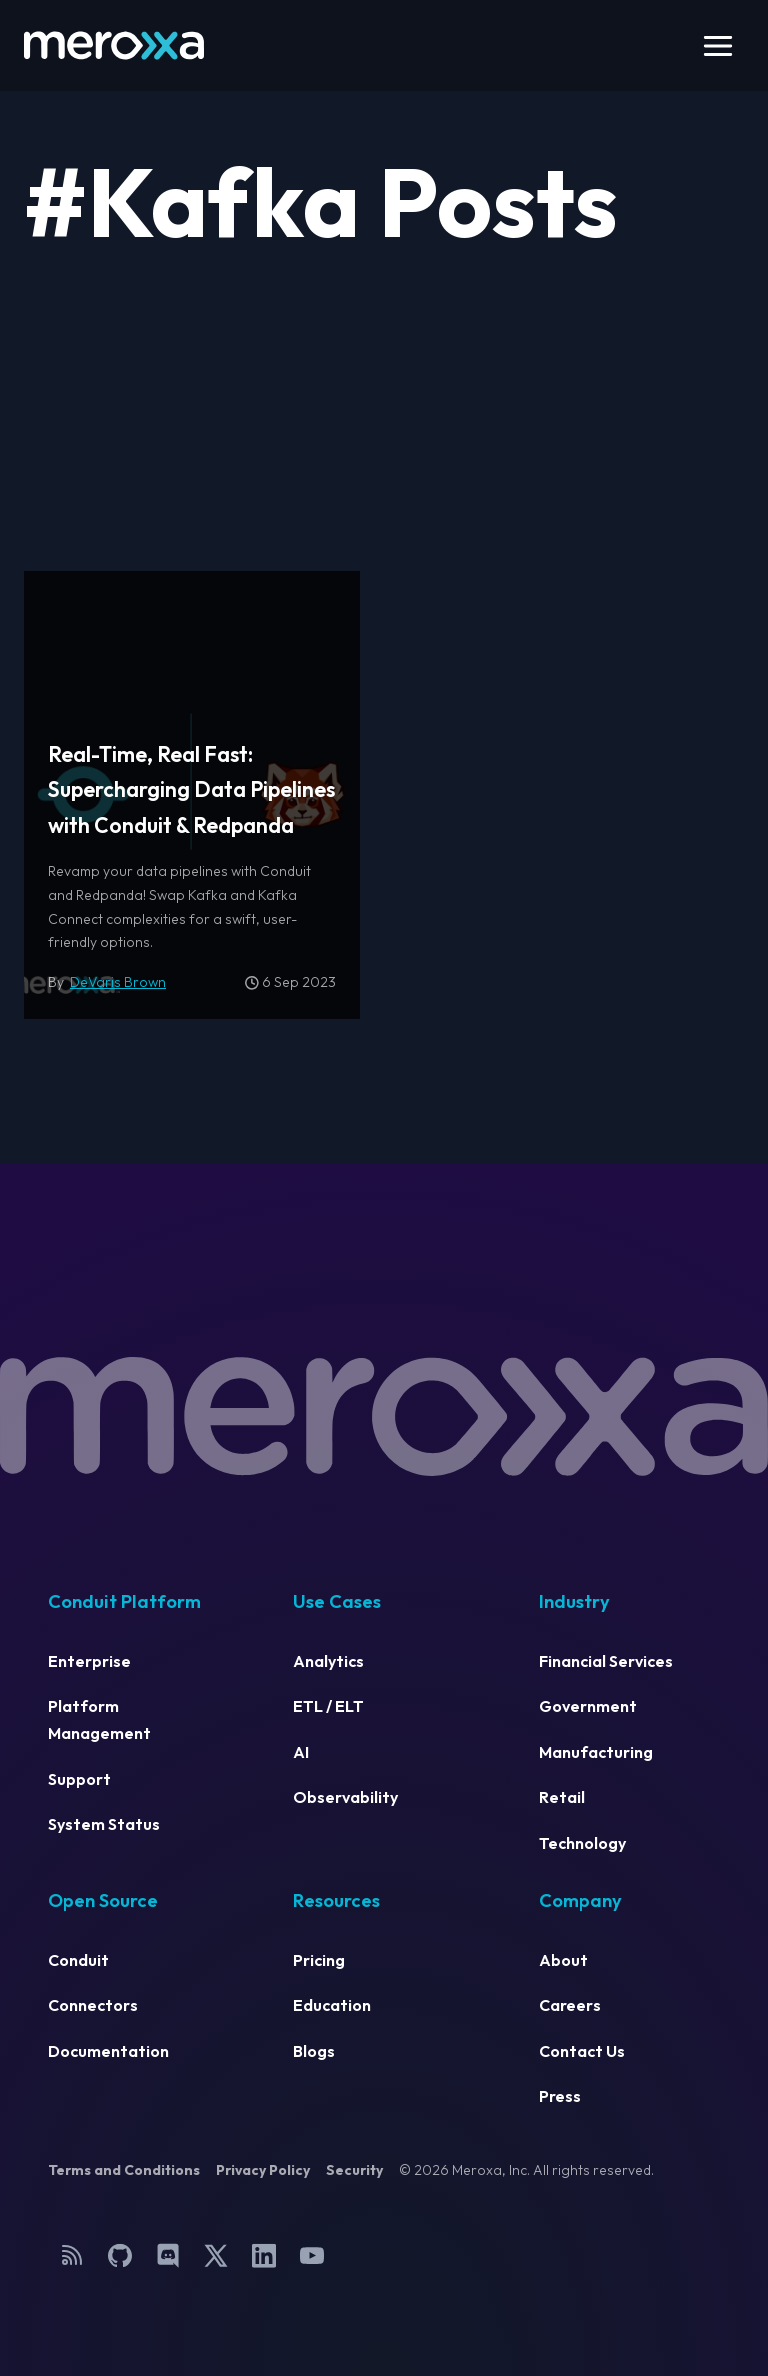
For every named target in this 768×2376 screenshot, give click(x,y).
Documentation (108, 2051)
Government (588, 1706)
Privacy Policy (263, 2170)
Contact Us (582, 2051)
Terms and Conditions (124, 2170)
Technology (582, 1843)
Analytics (328, 1661)
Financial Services (606, 1661)
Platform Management (99, 1719)
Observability (345, 1797)
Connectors (93, 2005)
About (563, 1960)
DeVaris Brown (118, 982)
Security (354, 2170)
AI (301, 1752)
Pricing (319, 1960)
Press (560, 2096)
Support (79, 1779)
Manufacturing (596, 1752)
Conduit (78, 1960)
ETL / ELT (328, 1706)
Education (332, 2005)
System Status (104, 1824)
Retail (562, 1797)
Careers (570, 2005)
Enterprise (89, 1661)
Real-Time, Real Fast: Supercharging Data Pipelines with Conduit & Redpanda (191, 790)
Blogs (314, 2051)
